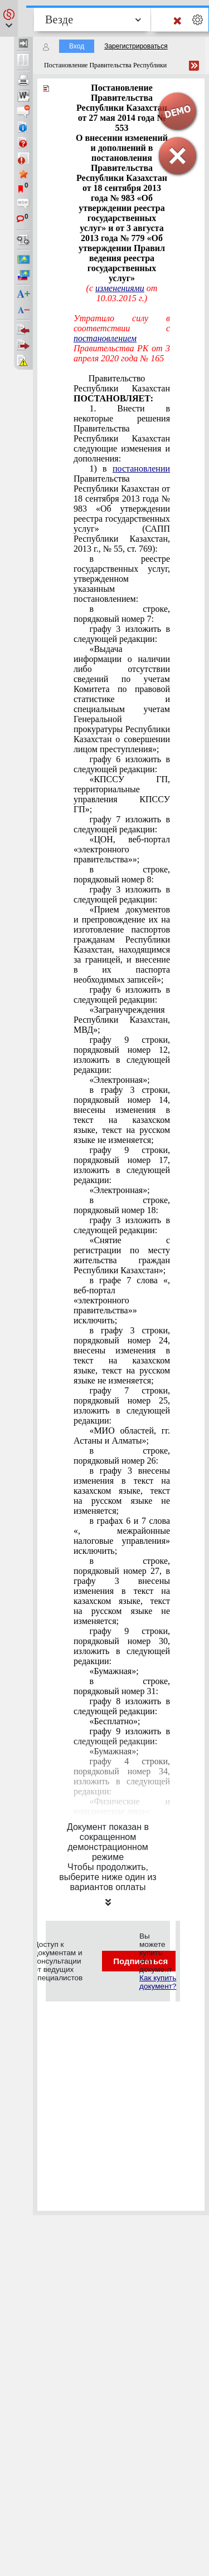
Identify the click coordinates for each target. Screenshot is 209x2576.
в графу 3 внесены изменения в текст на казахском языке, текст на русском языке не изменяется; (122, 1490)
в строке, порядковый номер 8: (122, 874)
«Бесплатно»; (114, 1721)
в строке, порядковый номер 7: (122, 614)
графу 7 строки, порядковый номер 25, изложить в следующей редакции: (122, 1405)
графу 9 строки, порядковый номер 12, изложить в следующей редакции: (122, 1054)
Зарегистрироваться (135, 46)
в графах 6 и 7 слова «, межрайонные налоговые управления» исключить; (122, 1536)
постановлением (105, 338)
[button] (9, 18)
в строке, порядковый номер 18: (122, 1205)
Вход (76, 46)
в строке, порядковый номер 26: (122, 1455)
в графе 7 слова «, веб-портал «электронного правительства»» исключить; (122, 1300)
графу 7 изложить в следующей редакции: (122, 824)
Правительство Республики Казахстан (122, 388)
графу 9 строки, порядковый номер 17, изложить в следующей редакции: (122, 1165)
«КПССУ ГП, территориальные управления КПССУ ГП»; (122, 794)
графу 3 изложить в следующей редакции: (122, 634)
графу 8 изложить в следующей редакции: (122, 1706)
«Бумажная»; (113, 1671)
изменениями (119, 288)
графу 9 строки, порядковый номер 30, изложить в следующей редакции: (122, 1646)
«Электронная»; (119, 1080)
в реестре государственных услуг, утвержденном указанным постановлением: (122, 578)
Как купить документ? (157, 1982)
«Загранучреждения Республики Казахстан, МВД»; (122, 1019)
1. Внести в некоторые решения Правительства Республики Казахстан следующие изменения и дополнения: (122, 433)
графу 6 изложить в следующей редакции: (122, 764)
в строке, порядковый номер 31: (122, 1686)
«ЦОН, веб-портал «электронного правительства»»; (122, 849)
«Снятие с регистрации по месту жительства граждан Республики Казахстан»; (122, 1255)
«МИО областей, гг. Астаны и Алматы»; (122, 1435)
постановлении (141, 468)
